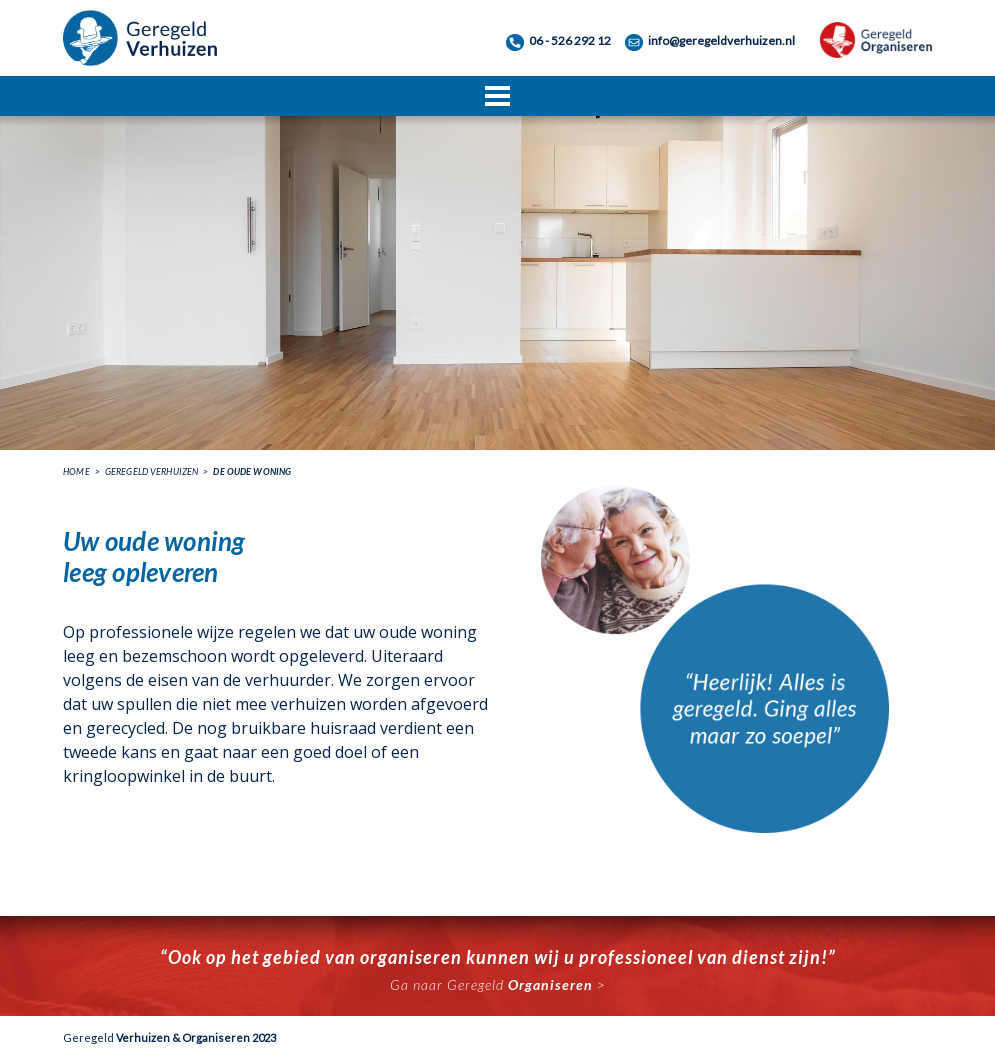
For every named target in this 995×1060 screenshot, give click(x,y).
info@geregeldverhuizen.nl (721, 40)
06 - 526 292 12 (570, 40)
